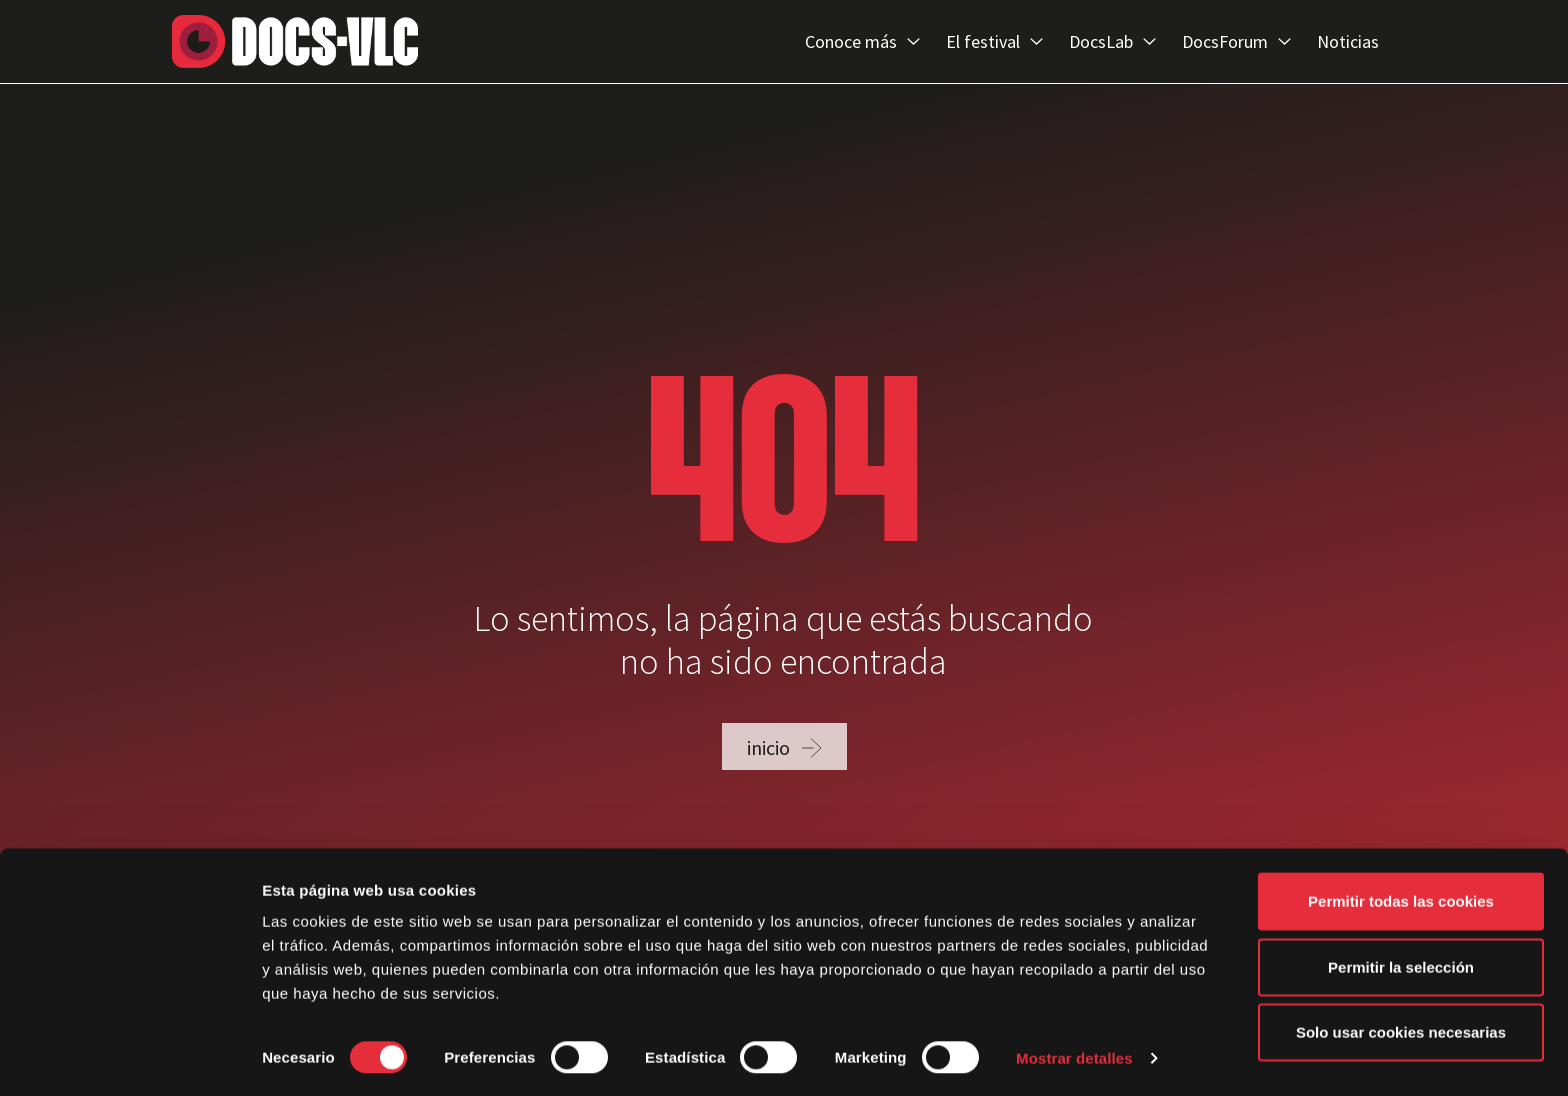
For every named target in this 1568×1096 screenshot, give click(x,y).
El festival (994, 42)
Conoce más (862, 42)
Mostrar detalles (1074, 1056)
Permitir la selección (1401, 965)
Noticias (1348, 41)
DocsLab (1112, 42)
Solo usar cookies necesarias (1401, 1030)
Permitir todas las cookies (1401, 899)
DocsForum (1236, 42)
